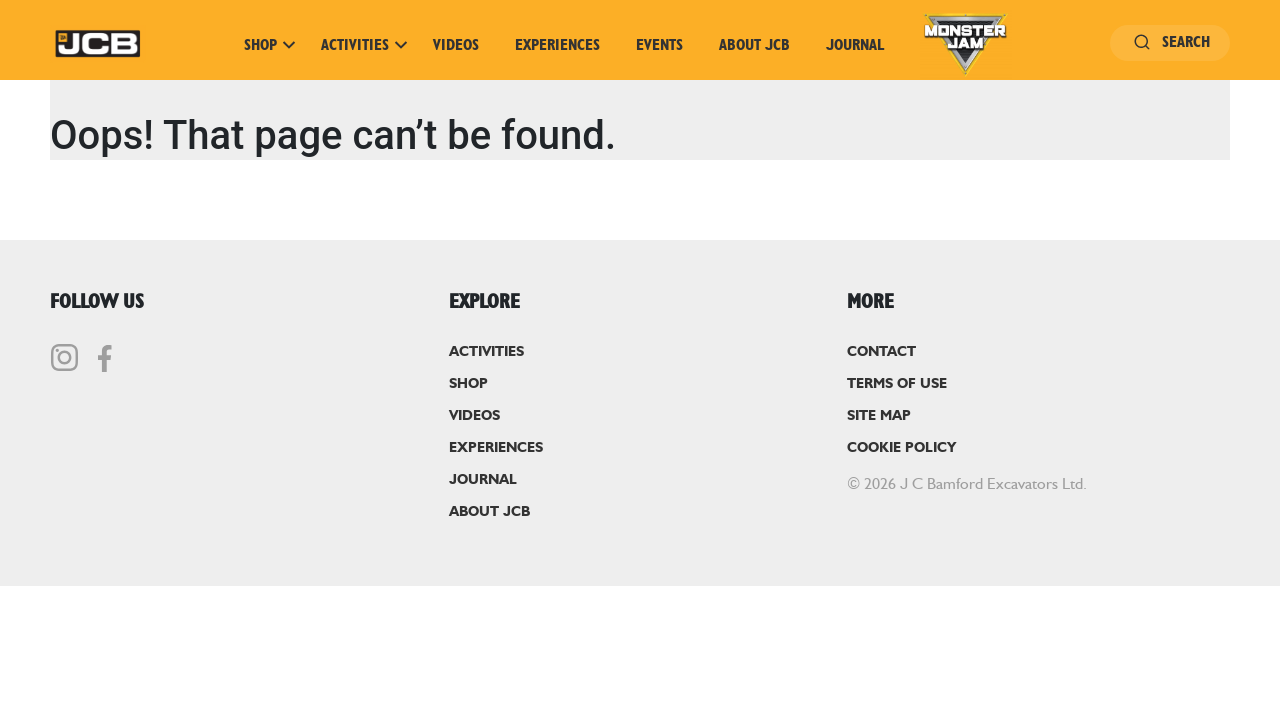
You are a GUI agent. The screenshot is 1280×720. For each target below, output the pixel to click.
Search (1170, 42)
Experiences (557, 45)
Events (659, 45)
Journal (855, 45)
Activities (364, 45)
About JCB (754, 45)
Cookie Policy (901, 448)
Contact (881, 352)
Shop (270, 45)
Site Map (879, 416)
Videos (456, 45)
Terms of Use (897, 384)
